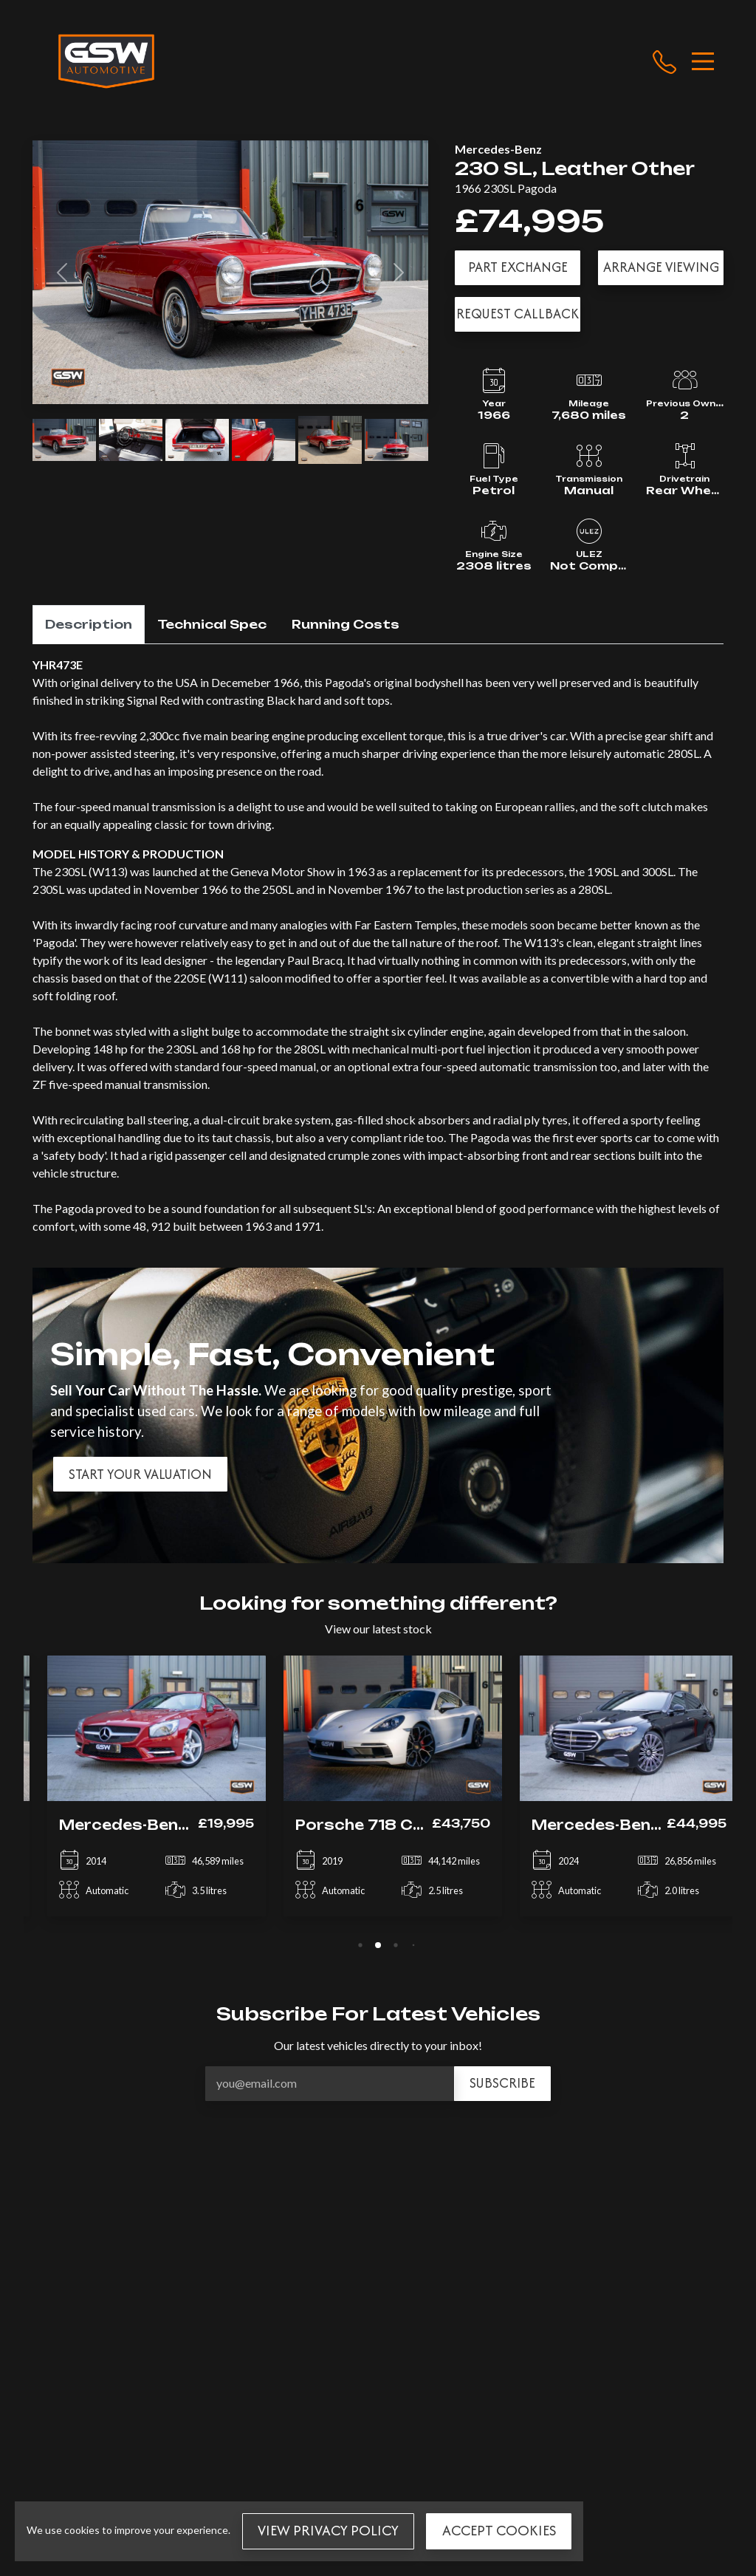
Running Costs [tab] (345, 624)
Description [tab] (88, 624)
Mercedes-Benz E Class (615, 1825)
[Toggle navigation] (703, 61)
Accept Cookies (499, 2530)
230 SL (493, 168)
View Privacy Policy (328, 2530)
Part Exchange (518, 267)
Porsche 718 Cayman (368, 1825)
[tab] (360, 1945)
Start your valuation (140, 1474)
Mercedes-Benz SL (122, 1825)
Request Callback (517, 314)
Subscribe (502, 2083)
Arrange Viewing (661, 267)
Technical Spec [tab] (212, 624)
